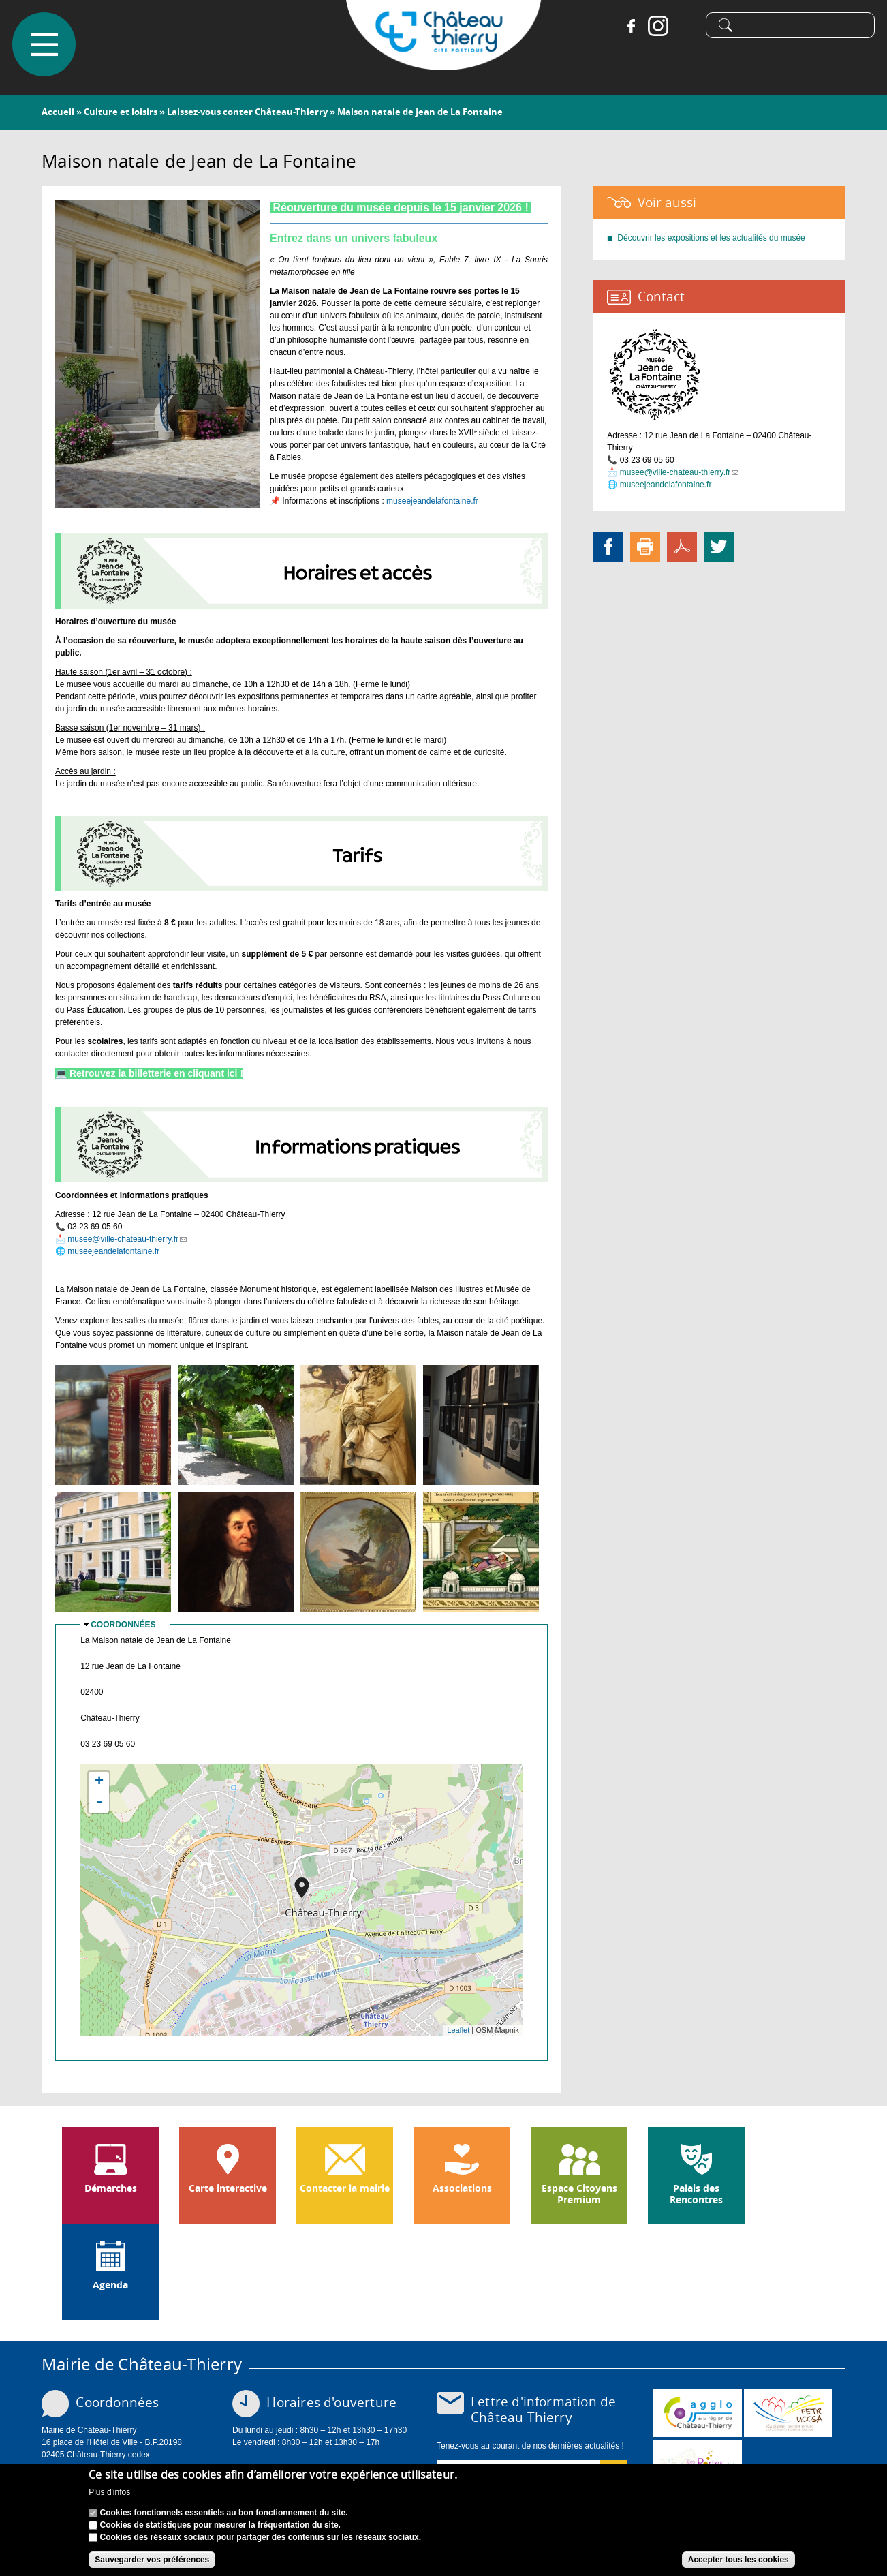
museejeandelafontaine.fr (432, 501)
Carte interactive (228, 2188)
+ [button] (99, 1782)
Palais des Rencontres (696, 2194)
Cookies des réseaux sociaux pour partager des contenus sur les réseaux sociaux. (261, 2537)
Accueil (58, 112)
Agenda (110, 2285)
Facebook (629, 27)
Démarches (110, 2188)
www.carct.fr (697, 2413)
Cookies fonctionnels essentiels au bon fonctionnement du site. (224, 2512)
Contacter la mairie (345, 2188)
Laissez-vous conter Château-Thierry (247, 112)
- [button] (99, 1802)
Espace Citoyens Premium (579, 2194)
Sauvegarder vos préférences (152, 2559)
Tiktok (684, 27)
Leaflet (458, 2030)
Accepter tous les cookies (738, 2559)
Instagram (656, 27)
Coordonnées (123, 1624)
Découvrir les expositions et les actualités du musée (711, 238)
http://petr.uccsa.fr (788, 2413)
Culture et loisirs (120, 112)
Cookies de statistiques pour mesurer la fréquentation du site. (220, 2525)
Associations (462, 2188)
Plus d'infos (109, 2493)
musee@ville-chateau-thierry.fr (127, 1239)
